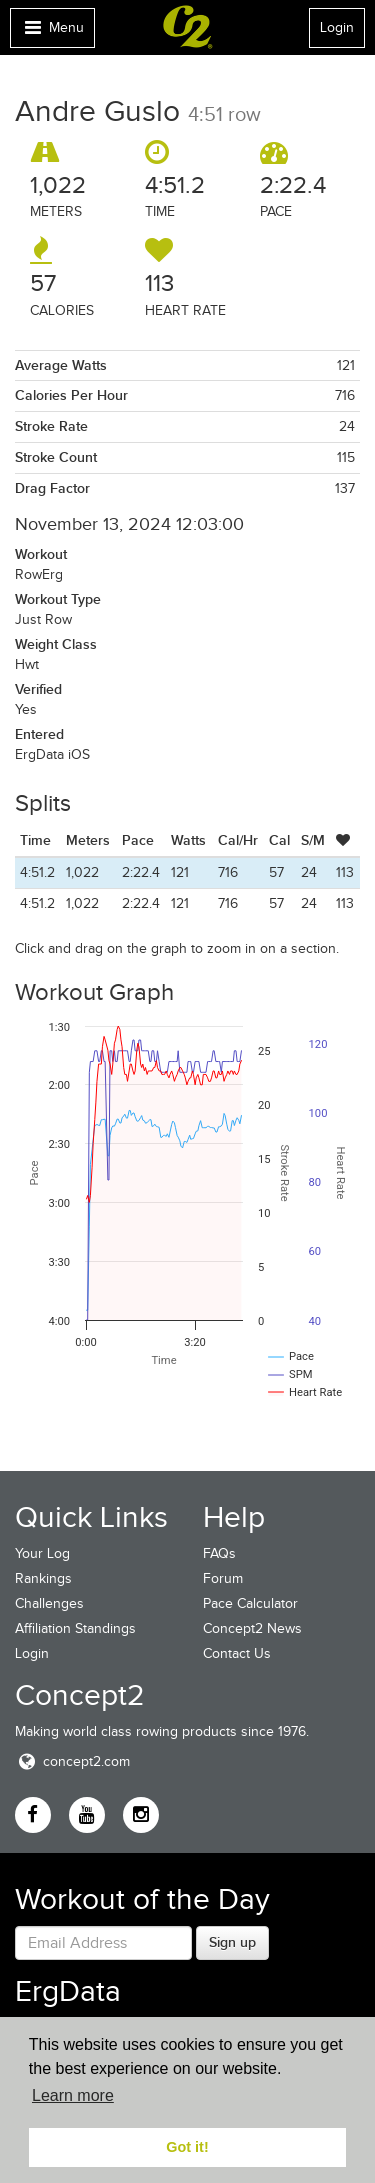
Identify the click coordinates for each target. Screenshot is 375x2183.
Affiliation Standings (75, 1628)
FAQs (219, 1553)
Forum (223, 1578)
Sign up (232, 1942)
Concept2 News (252, 1628)
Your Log (42, 1553)
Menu (52, 32)
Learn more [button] (73, 2095)
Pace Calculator (250, 1603)
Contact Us (237, 1653)
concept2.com (72, 1761)
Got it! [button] (187, 2147)
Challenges (49, 1603)
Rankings (43, 1578)
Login (337, 27)
